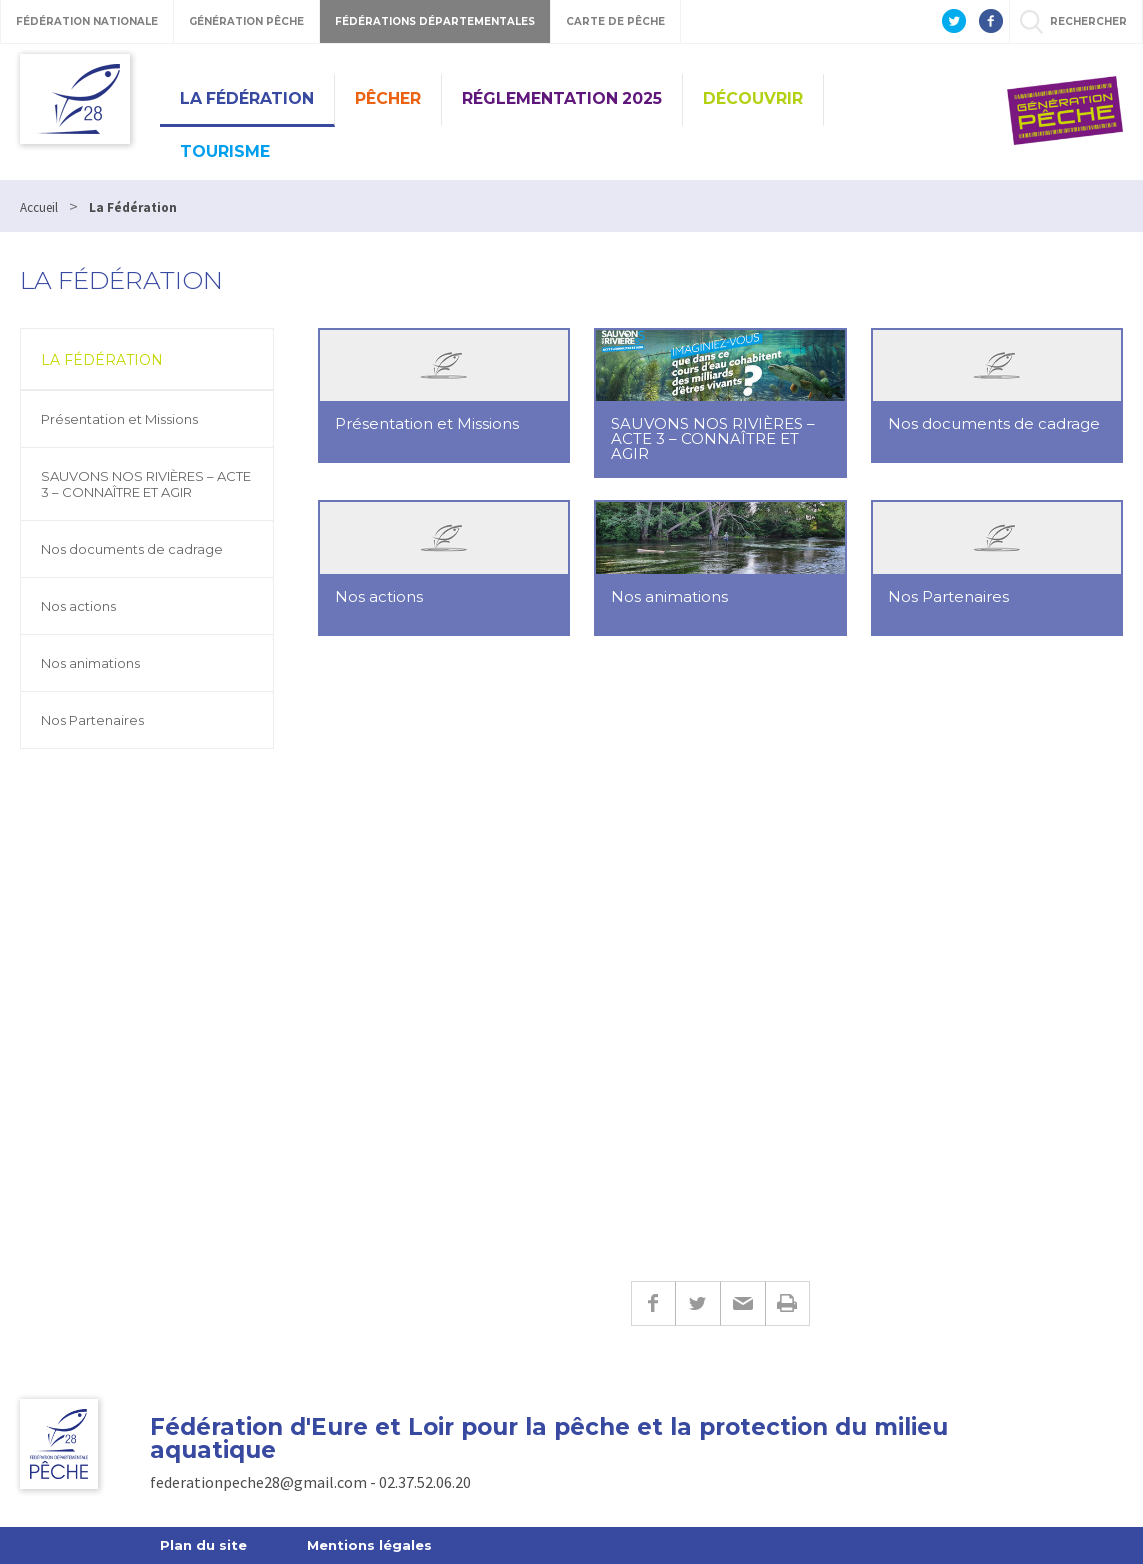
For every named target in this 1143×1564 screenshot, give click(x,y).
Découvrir (753, 98)
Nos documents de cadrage (132, 549)
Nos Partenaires (92, 720)
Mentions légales (369, 1545)
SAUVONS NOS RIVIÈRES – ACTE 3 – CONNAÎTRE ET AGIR (146, 484)
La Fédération (247, 98)
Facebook (653, 1303)
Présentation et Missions (119, 419)
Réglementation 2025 (562, 98)
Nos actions (78, 606)
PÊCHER (388, 98)
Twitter (697, 1303)
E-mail (742, 1303)
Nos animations (90, 663)
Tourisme (225, 151)
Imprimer (787, 1303)
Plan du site (203, 1545)
